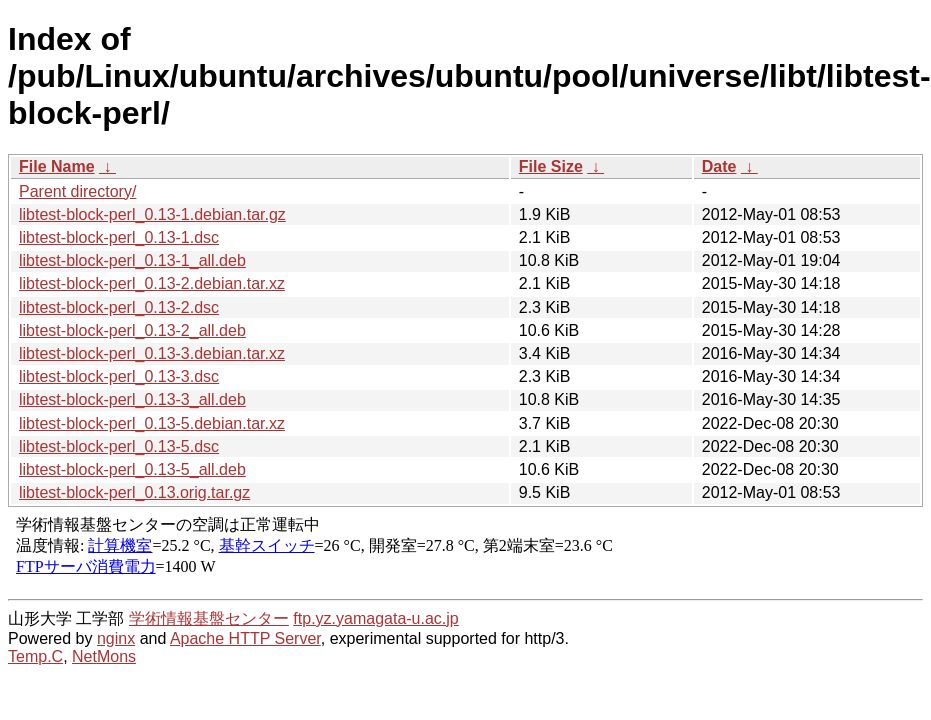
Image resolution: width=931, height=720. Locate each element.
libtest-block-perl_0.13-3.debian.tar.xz (152, 353)
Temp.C (35, 656)
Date (719, 166)
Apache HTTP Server (245, 638)
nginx (116, 638)
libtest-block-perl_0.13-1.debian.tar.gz (152, 214)
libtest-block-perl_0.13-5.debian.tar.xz (152, 423)
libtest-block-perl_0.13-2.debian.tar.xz (152, 283)
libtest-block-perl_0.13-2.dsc (119, 307)
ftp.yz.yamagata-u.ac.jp (375, 618)
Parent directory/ (77, 191)
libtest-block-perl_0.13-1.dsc (119, 237)
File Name (57, 166)
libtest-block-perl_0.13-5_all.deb (132, 469)
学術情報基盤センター (209, 618)
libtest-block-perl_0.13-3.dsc (119, 376)
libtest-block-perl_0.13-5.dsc (119, 446)
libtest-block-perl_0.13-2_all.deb (132, 330)
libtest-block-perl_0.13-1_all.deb (132, 260)
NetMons (104, 656)
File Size (551, 166)
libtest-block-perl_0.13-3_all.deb (132, 399)
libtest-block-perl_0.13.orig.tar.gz (134, 492)
